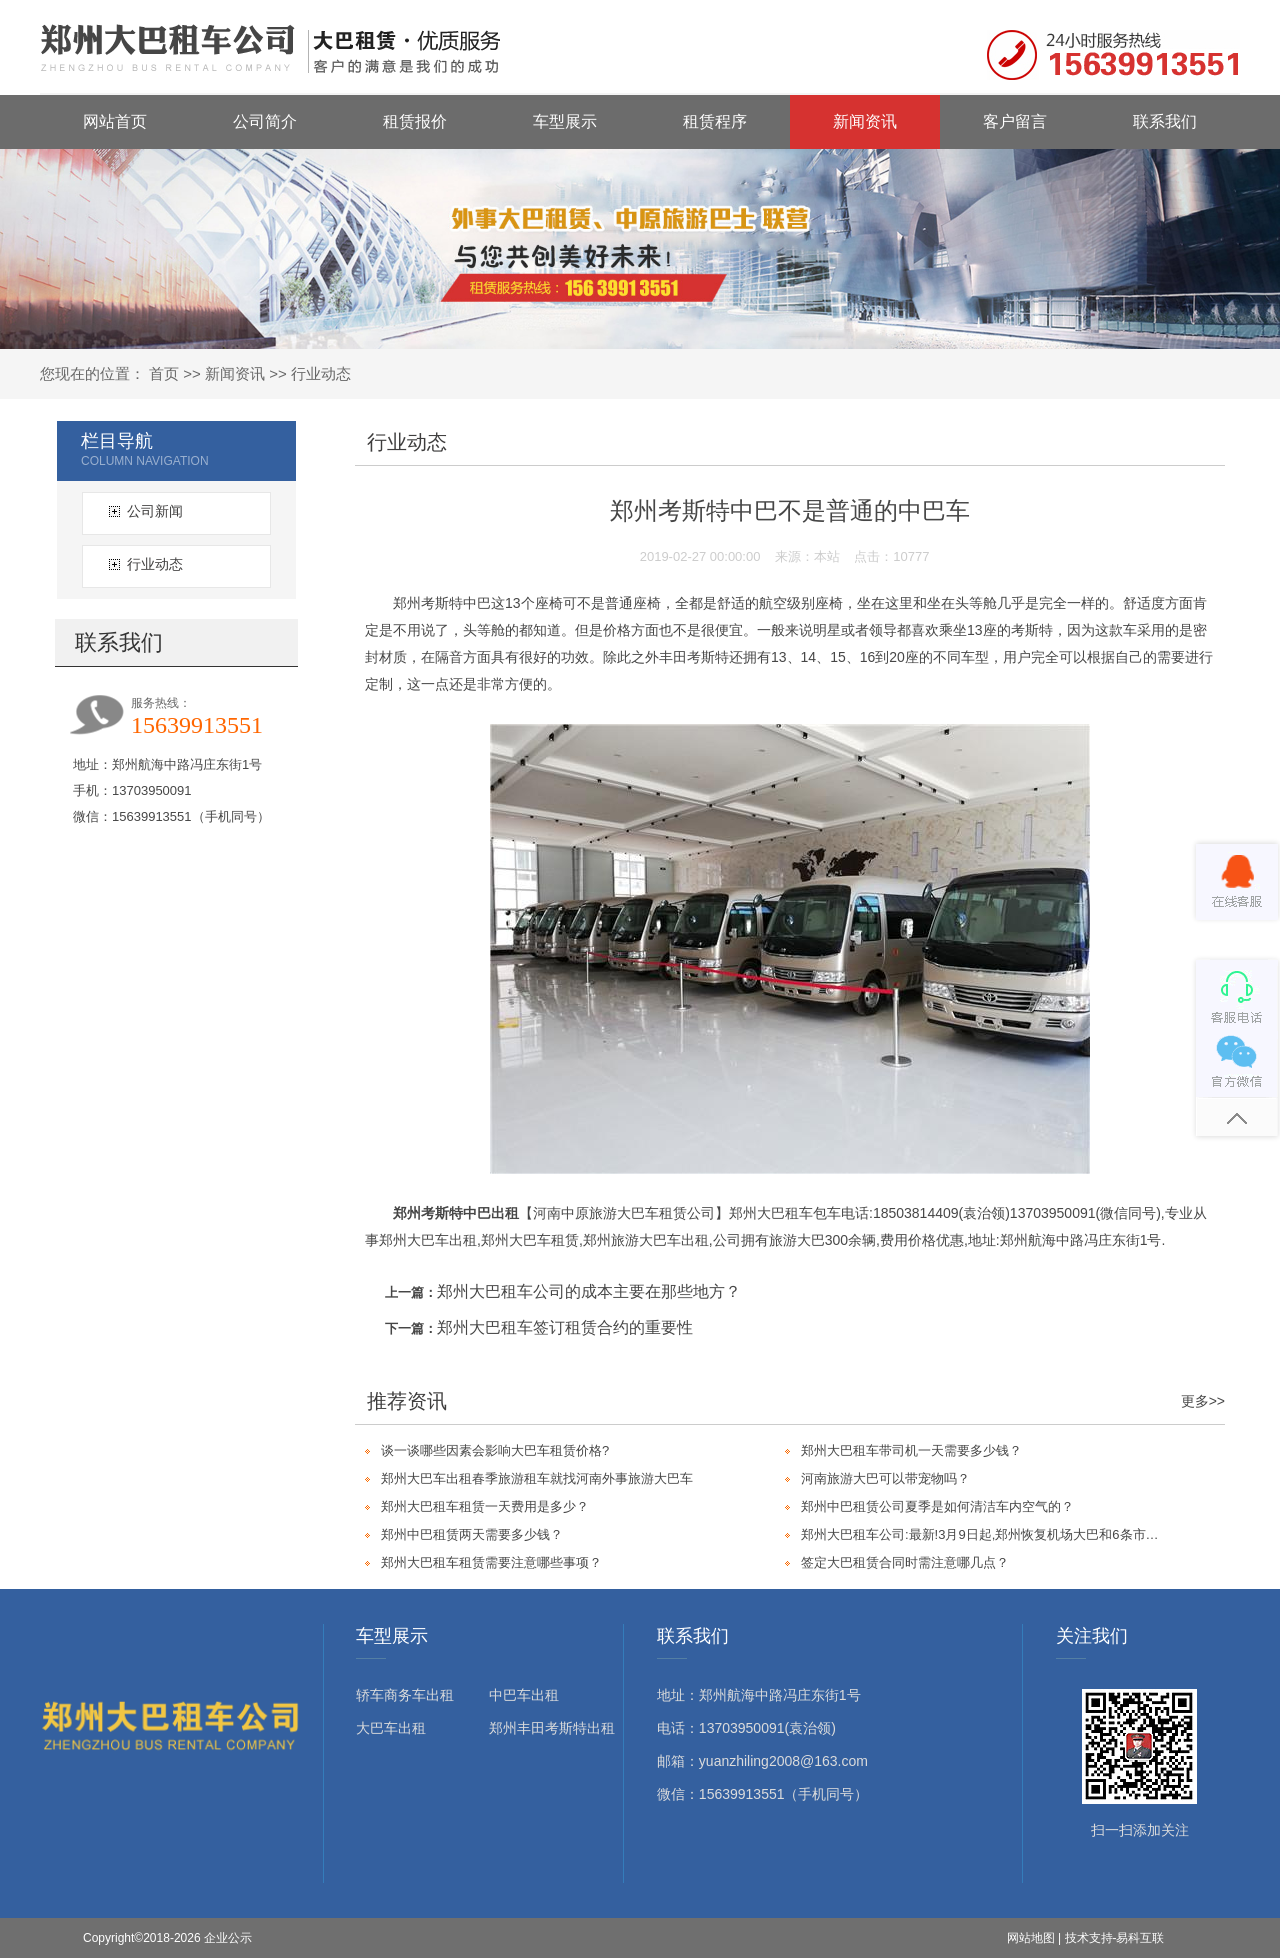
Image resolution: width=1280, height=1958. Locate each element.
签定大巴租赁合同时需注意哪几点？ (905, 1562)
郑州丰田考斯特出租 (552, 1728)
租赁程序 (715, 121)
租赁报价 (415, 121)
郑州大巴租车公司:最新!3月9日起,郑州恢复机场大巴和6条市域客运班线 (983, 1534)
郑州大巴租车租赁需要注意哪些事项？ (491, 1562)
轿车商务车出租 (405, 1695)
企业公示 (228, 1938)
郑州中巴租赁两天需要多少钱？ (472, 1534)
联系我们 (1165, 121)
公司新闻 (155, 511)
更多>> (1203, 1401)
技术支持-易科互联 (1115, 1938)
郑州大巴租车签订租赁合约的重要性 (565, 1327)
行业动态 (321, 373)
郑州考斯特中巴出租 (456, 1213)
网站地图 (1031, 1938)
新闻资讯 (865, 121)
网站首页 (115, 121)
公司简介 (265, 121)
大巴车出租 (391, 1728)
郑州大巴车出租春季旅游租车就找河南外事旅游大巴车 (537, 1478)
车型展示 (565, 121)
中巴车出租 (524, 1695)
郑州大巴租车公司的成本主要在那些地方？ (589, 1291)
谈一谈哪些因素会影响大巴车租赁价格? (495, 1450)
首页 (164, 373)
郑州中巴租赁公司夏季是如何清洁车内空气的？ (937, 1506)
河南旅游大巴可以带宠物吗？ (885, 1478)
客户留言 (1015, 121)
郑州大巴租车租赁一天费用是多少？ (485, 1506)
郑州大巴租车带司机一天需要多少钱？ (911, 1450)
